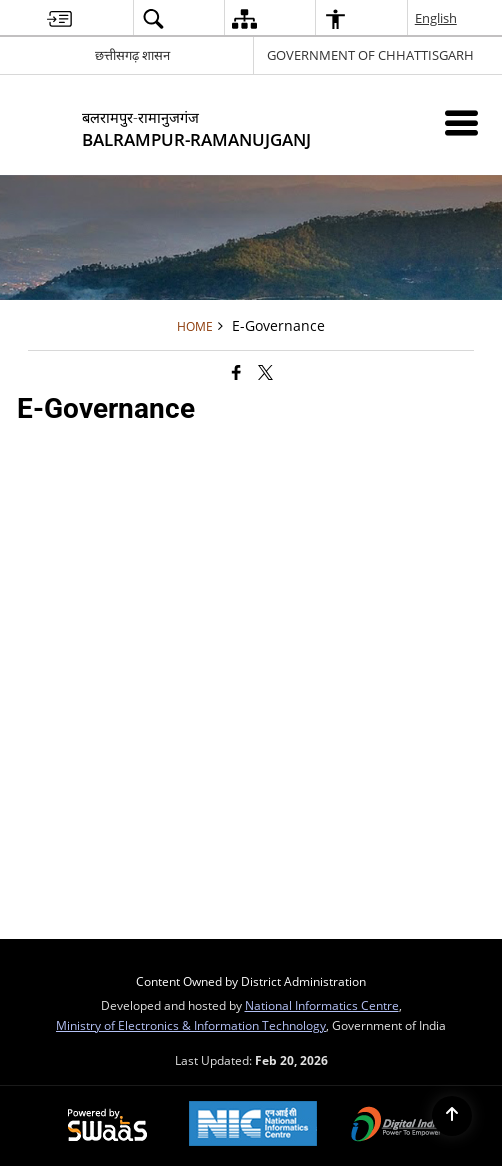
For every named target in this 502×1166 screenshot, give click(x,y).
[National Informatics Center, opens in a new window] (253, 1125)
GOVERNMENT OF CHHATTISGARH (370, 55)
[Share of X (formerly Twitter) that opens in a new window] (265, 372)
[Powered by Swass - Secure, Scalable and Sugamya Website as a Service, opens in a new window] (107, 1126)
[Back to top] (452, 1116)
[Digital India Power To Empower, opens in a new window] (397, 1126)
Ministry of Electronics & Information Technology (191, 1025)
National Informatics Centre (322, 1005)
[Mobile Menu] (461, 122)
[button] (153, 18)
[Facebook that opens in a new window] (236, 372)
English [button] (437, 18)
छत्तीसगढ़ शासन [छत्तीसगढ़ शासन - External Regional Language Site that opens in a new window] (132, 55)
